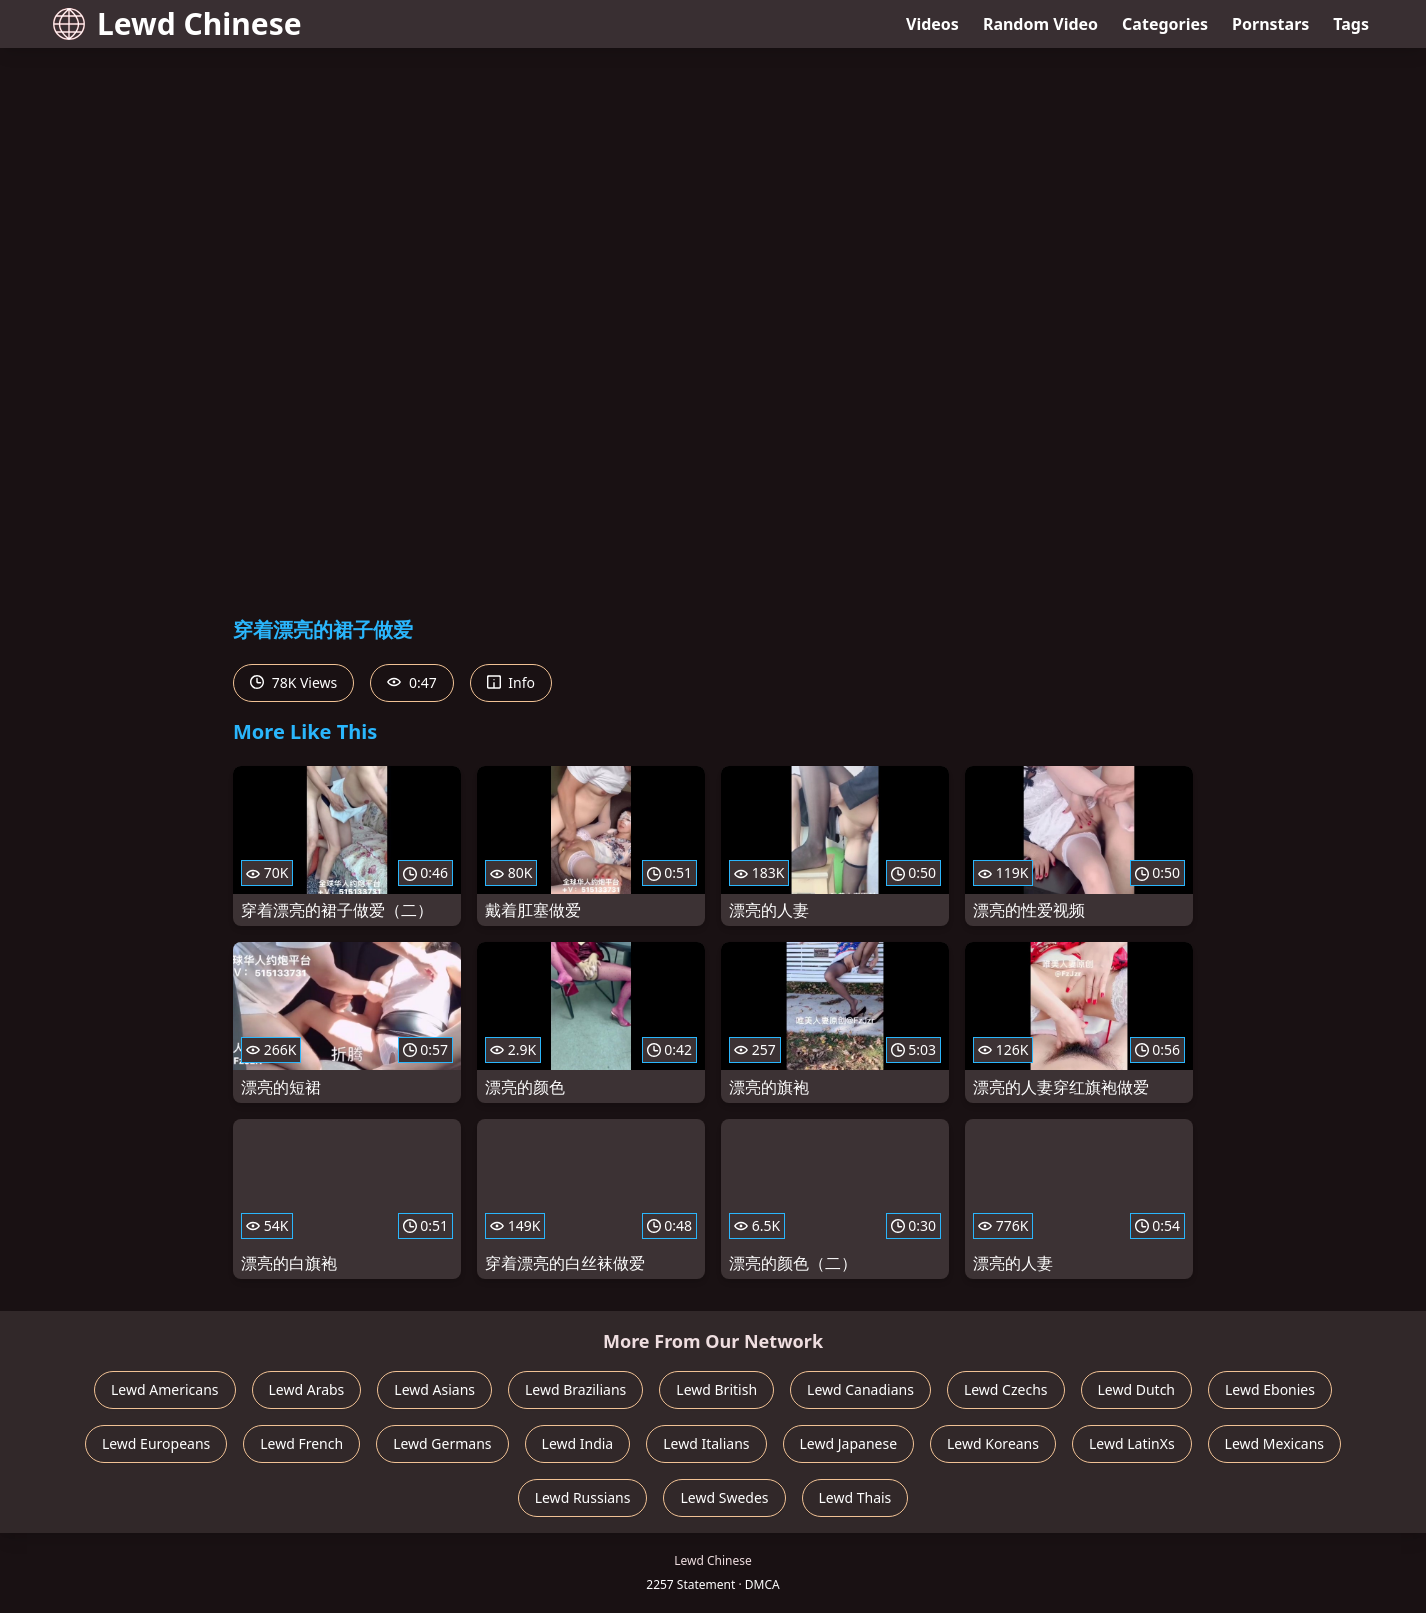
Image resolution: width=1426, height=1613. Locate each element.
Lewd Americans (164, 1389)
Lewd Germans (442, 1443)
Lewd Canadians (860, 1389)
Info (511, 682)
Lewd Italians (706, 1443)
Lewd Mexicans (1274, 1443)
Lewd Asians (434, 1389)
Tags (1351, 24)
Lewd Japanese (849, 1443)
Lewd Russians (583, 1497)
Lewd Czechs (1006, 1389)
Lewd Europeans (156, 1443)
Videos (932, 24)
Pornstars (1270, 24)
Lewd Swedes (724, 1497)
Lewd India (578, 1443)
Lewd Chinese (177, 23)
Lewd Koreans (993, 1443)
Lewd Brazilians (575, 1389)
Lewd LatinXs (1132, 1443)
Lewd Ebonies (1270, 1389)
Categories (1165, 24)
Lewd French (301, 1443)
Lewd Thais (855, 1497)
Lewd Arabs (307, 1389)
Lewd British (716, 1389)
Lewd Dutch (1137, 1389)
